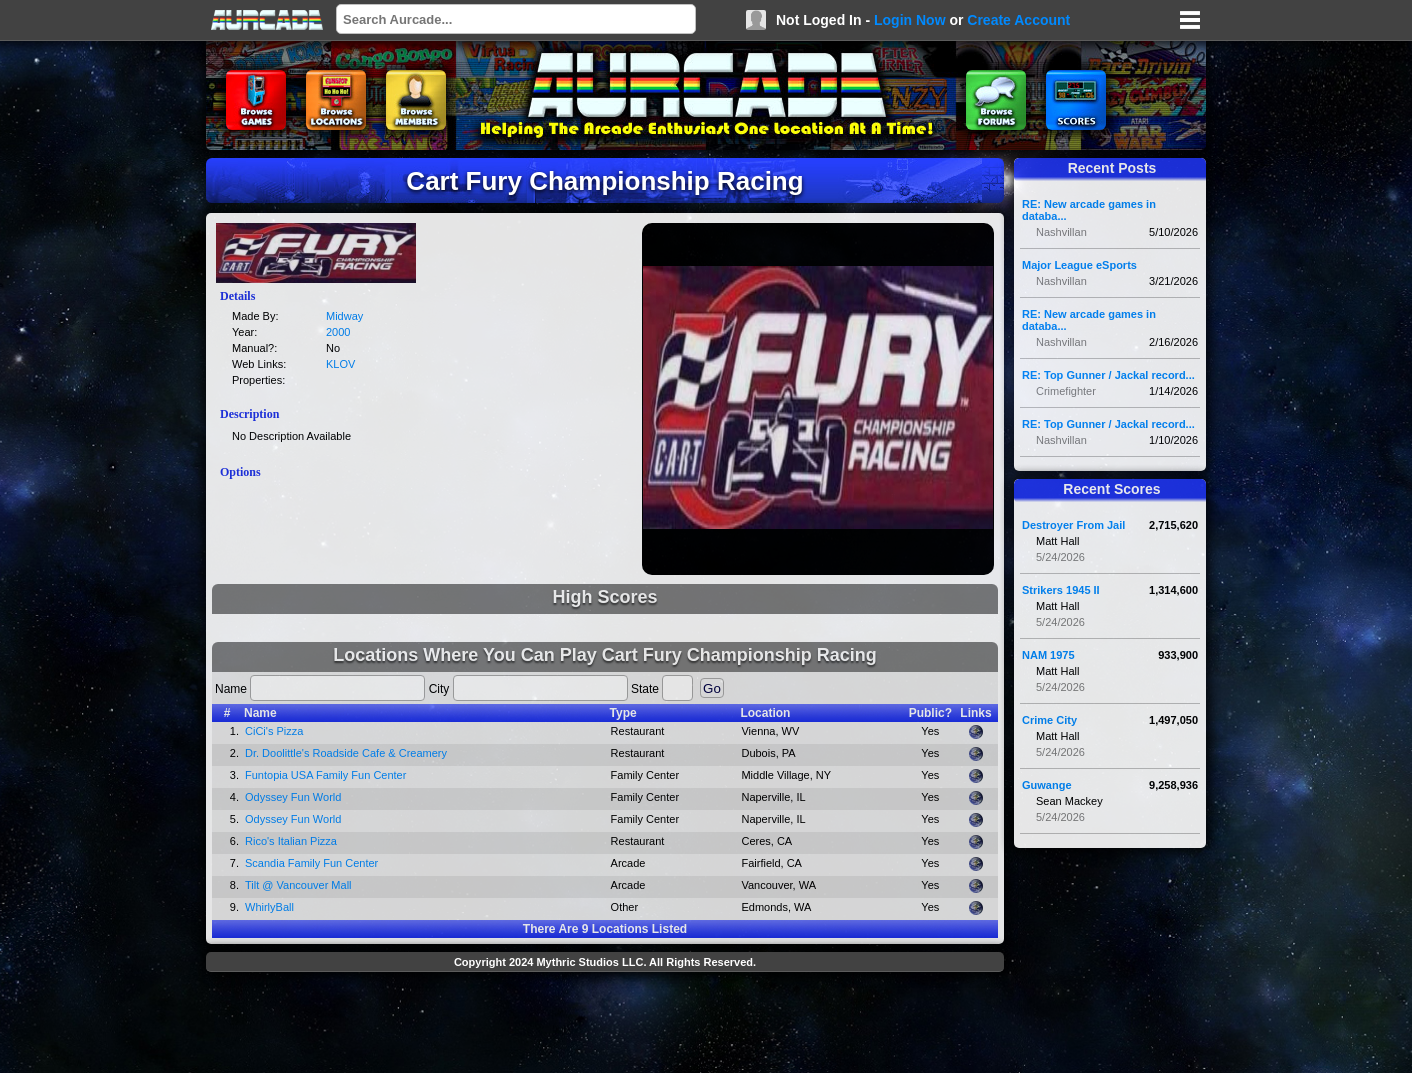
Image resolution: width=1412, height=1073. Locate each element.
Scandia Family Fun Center (311, 863)
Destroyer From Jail (1073, 525)
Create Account (1018, 20)
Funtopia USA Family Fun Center (325, 775)
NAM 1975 (1048, 655)
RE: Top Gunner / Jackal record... (1108, 375)
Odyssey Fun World (293, 797)
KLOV (340, 364)
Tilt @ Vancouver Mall (298, 885)
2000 (338, 332)
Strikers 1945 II (1061, 590)
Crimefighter (1066, 391)
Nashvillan (1061, 232)
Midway (344, 316)
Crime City (1049, 720)
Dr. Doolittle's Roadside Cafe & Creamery (346, 753)
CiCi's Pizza (274, 731)
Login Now (910, 20)
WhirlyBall (269, 907)
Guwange (1047, 785)
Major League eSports (1079, 265)
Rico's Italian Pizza (291, 841)
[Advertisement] (605, 1025)
